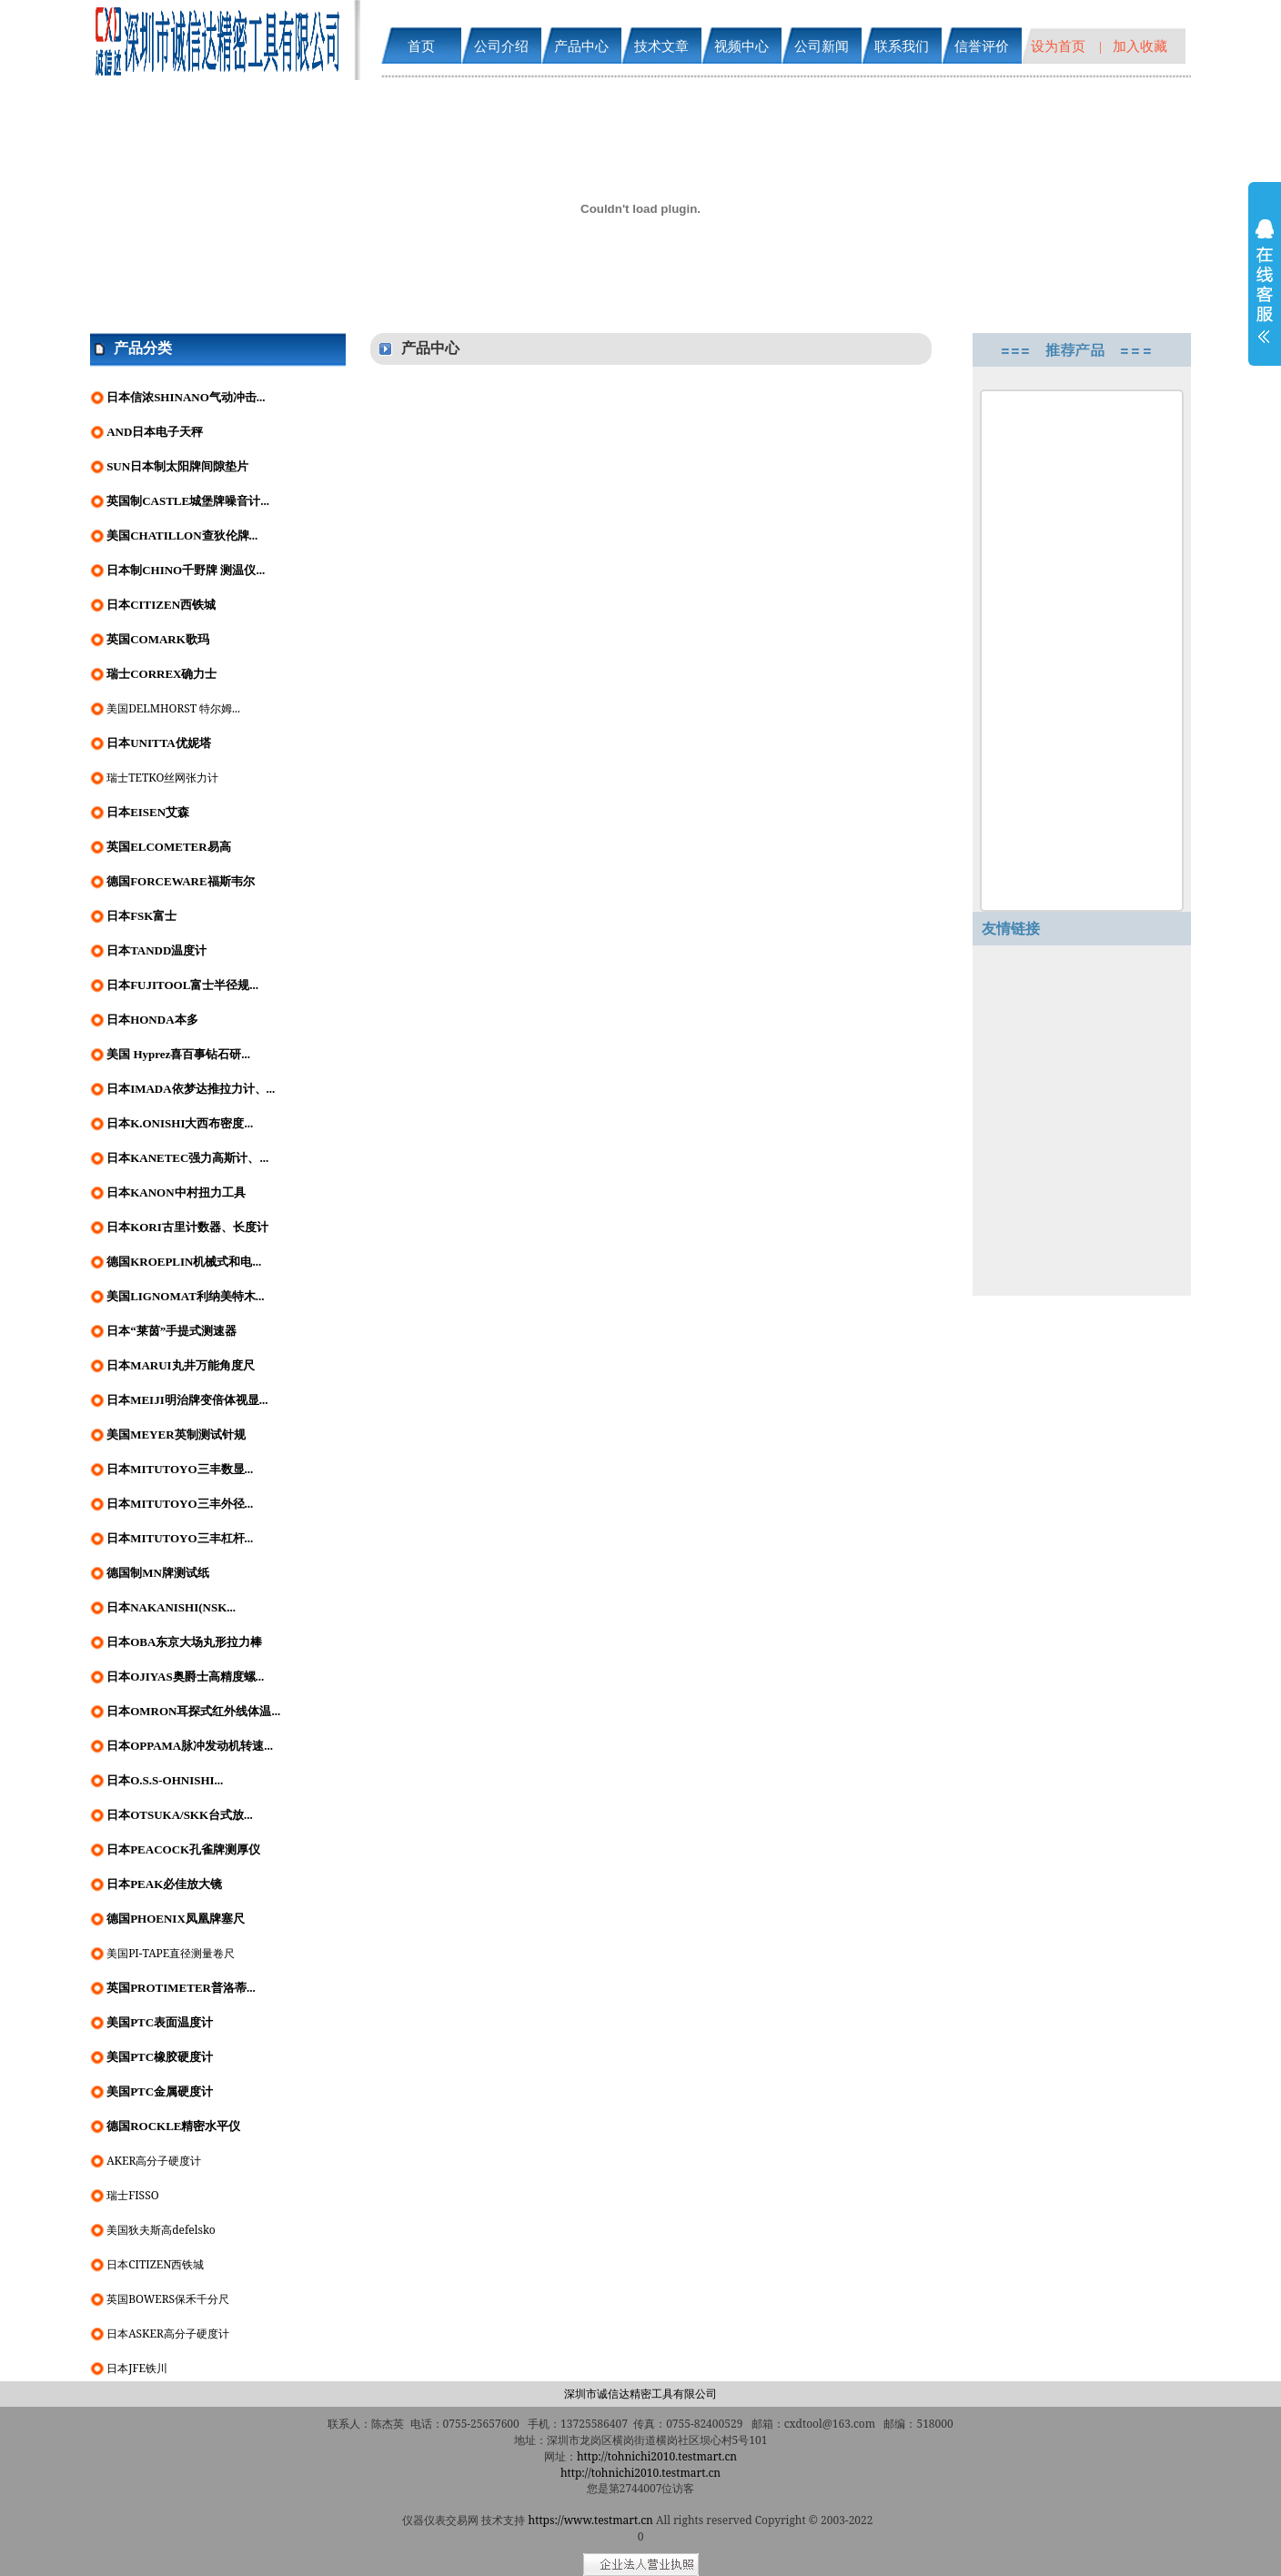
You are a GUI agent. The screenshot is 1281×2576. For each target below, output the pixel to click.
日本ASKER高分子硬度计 (167, 2333)
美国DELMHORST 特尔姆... (173, 708)
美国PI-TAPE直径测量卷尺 (170, 1953)
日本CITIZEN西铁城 (155, 2264)
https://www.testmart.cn (591, 2520)
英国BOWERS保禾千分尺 (167, 2299)
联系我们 (901, 45)
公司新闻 (821, 45)
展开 (1264, 293)
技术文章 (661, 45)
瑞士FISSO (132, 2195)
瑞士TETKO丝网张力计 (162, 777)
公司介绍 (501, 45)
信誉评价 (981, 45)
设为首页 (1058, 45)
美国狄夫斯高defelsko (160, 2230)
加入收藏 (1140, 45)
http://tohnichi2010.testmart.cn (657, 2456)
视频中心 (741, 45)
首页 (421, 45)
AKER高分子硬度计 (153, 2160)
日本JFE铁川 (136, 2368)
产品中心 (581, 45)
